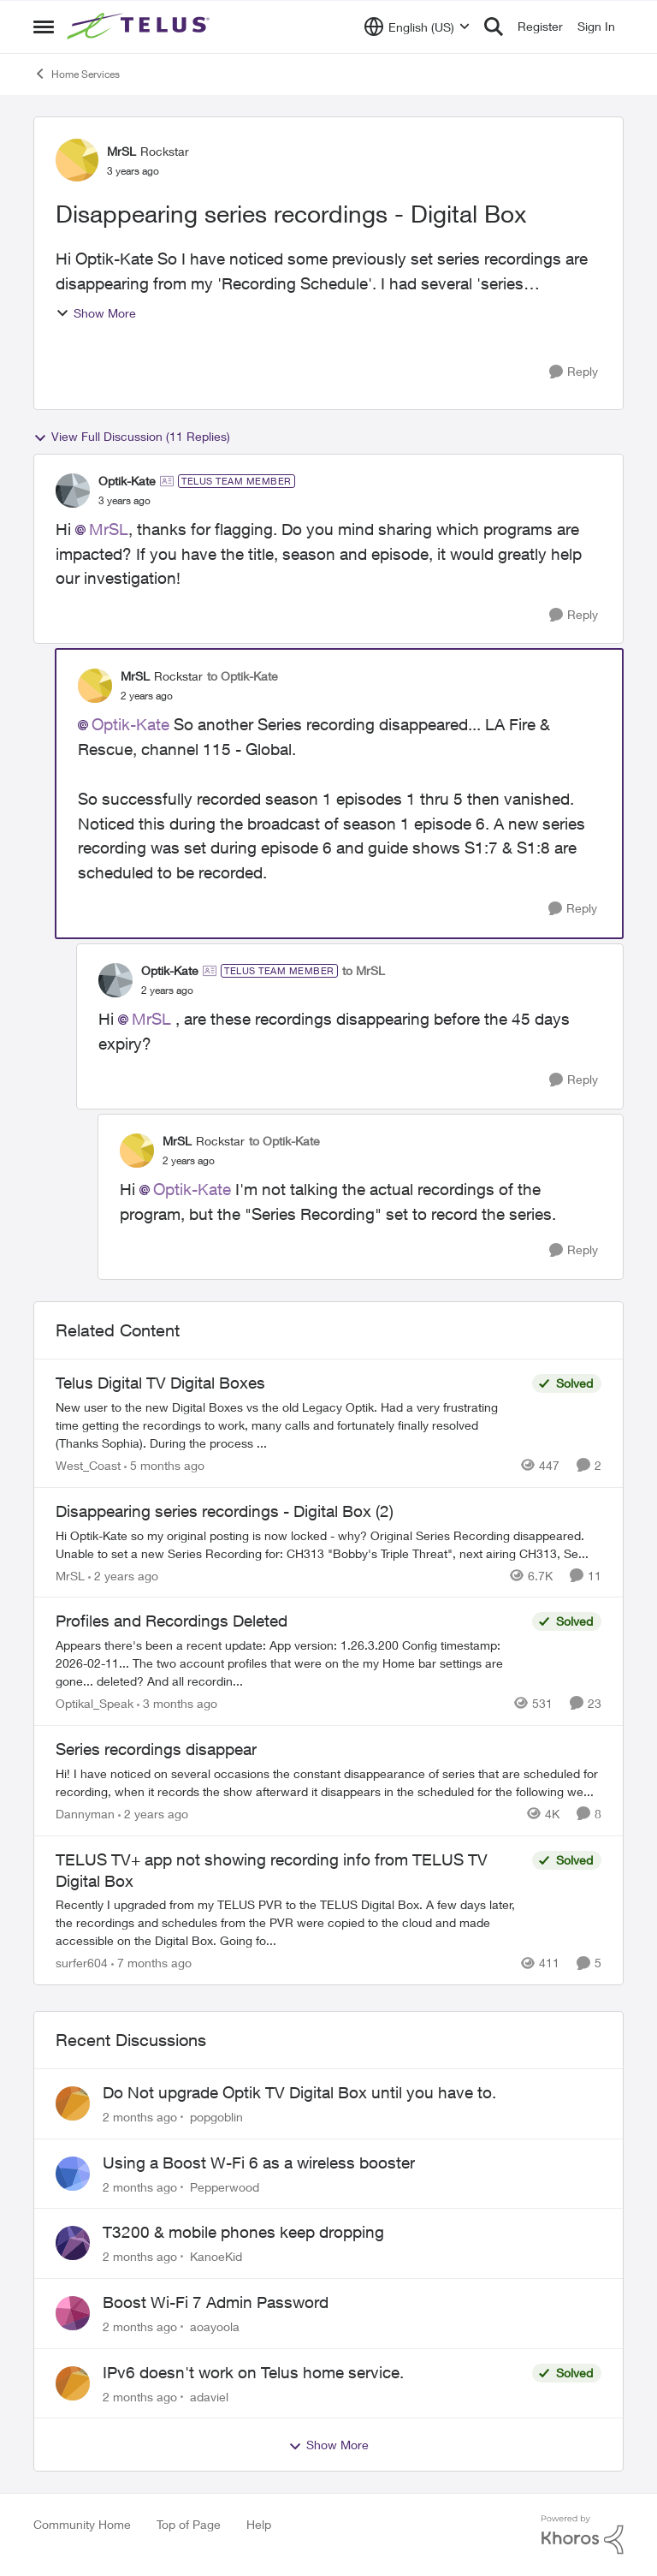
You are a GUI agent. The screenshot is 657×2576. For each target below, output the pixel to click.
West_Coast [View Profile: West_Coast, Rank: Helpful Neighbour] (88, 1465)
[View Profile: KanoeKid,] (73, 2243)
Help (258, 2524)
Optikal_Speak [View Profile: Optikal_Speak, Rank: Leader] (94, 1703)
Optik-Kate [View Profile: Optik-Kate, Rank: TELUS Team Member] (127, 480)
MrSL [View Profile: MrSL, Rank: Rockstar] (121, 151)
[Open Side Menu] (43, 26)
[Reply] (573, 372)
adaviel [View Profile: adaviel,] (209, 2396)
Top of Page (189, 2524)
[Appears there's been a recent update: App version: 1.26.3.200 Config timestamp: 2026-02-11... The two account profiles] (290, 1663)
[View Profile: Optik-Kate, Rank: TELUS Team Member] (73, 490)
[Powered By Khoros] (583, 2535)
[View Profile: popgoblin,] (73, 2103)
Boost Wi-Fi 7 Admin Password (215, 2302)
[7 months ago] (151, 1963)
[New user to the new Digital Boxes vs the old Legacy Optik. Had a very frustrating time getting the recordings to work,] (290, 1425)
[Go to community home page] (140, 26)
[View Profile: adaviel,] (73, 2383)
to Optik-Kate (242, 676)
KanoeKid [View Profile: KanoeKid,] (216, 2256)
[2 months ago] (140, 2117)
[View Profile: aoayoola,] (73, 2313)
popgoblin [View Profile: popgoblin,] (216, 2116)
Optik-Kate (130, 724)
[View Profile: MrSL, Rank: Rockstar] (77, 160)
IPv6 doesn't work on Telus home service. (253, 2372)
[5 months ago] (164, 1465)
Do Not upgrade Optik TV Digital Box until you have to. (299, 2092)
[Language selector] (417, 26)
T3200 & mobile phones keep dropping (243, 2231)
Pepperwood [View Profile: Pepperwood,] (224, 2186)
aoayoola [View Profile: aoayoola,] (215, 2326)
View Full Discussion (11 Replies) (131, 436)
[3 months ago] (177, 1703)
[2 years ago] (123, 1575)
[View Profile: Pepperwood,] (73, 2174)
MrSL (108, 529)
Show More (96, 313)
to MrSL (363, 970)
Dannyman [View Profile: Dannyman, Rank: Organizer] (85, 1813)
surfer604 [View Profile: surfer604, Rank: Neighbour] (82, 1962)
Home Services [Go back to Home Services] (76, 73)
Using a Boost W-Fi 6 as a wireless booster (259, 2162)
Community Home (82, 2524)
